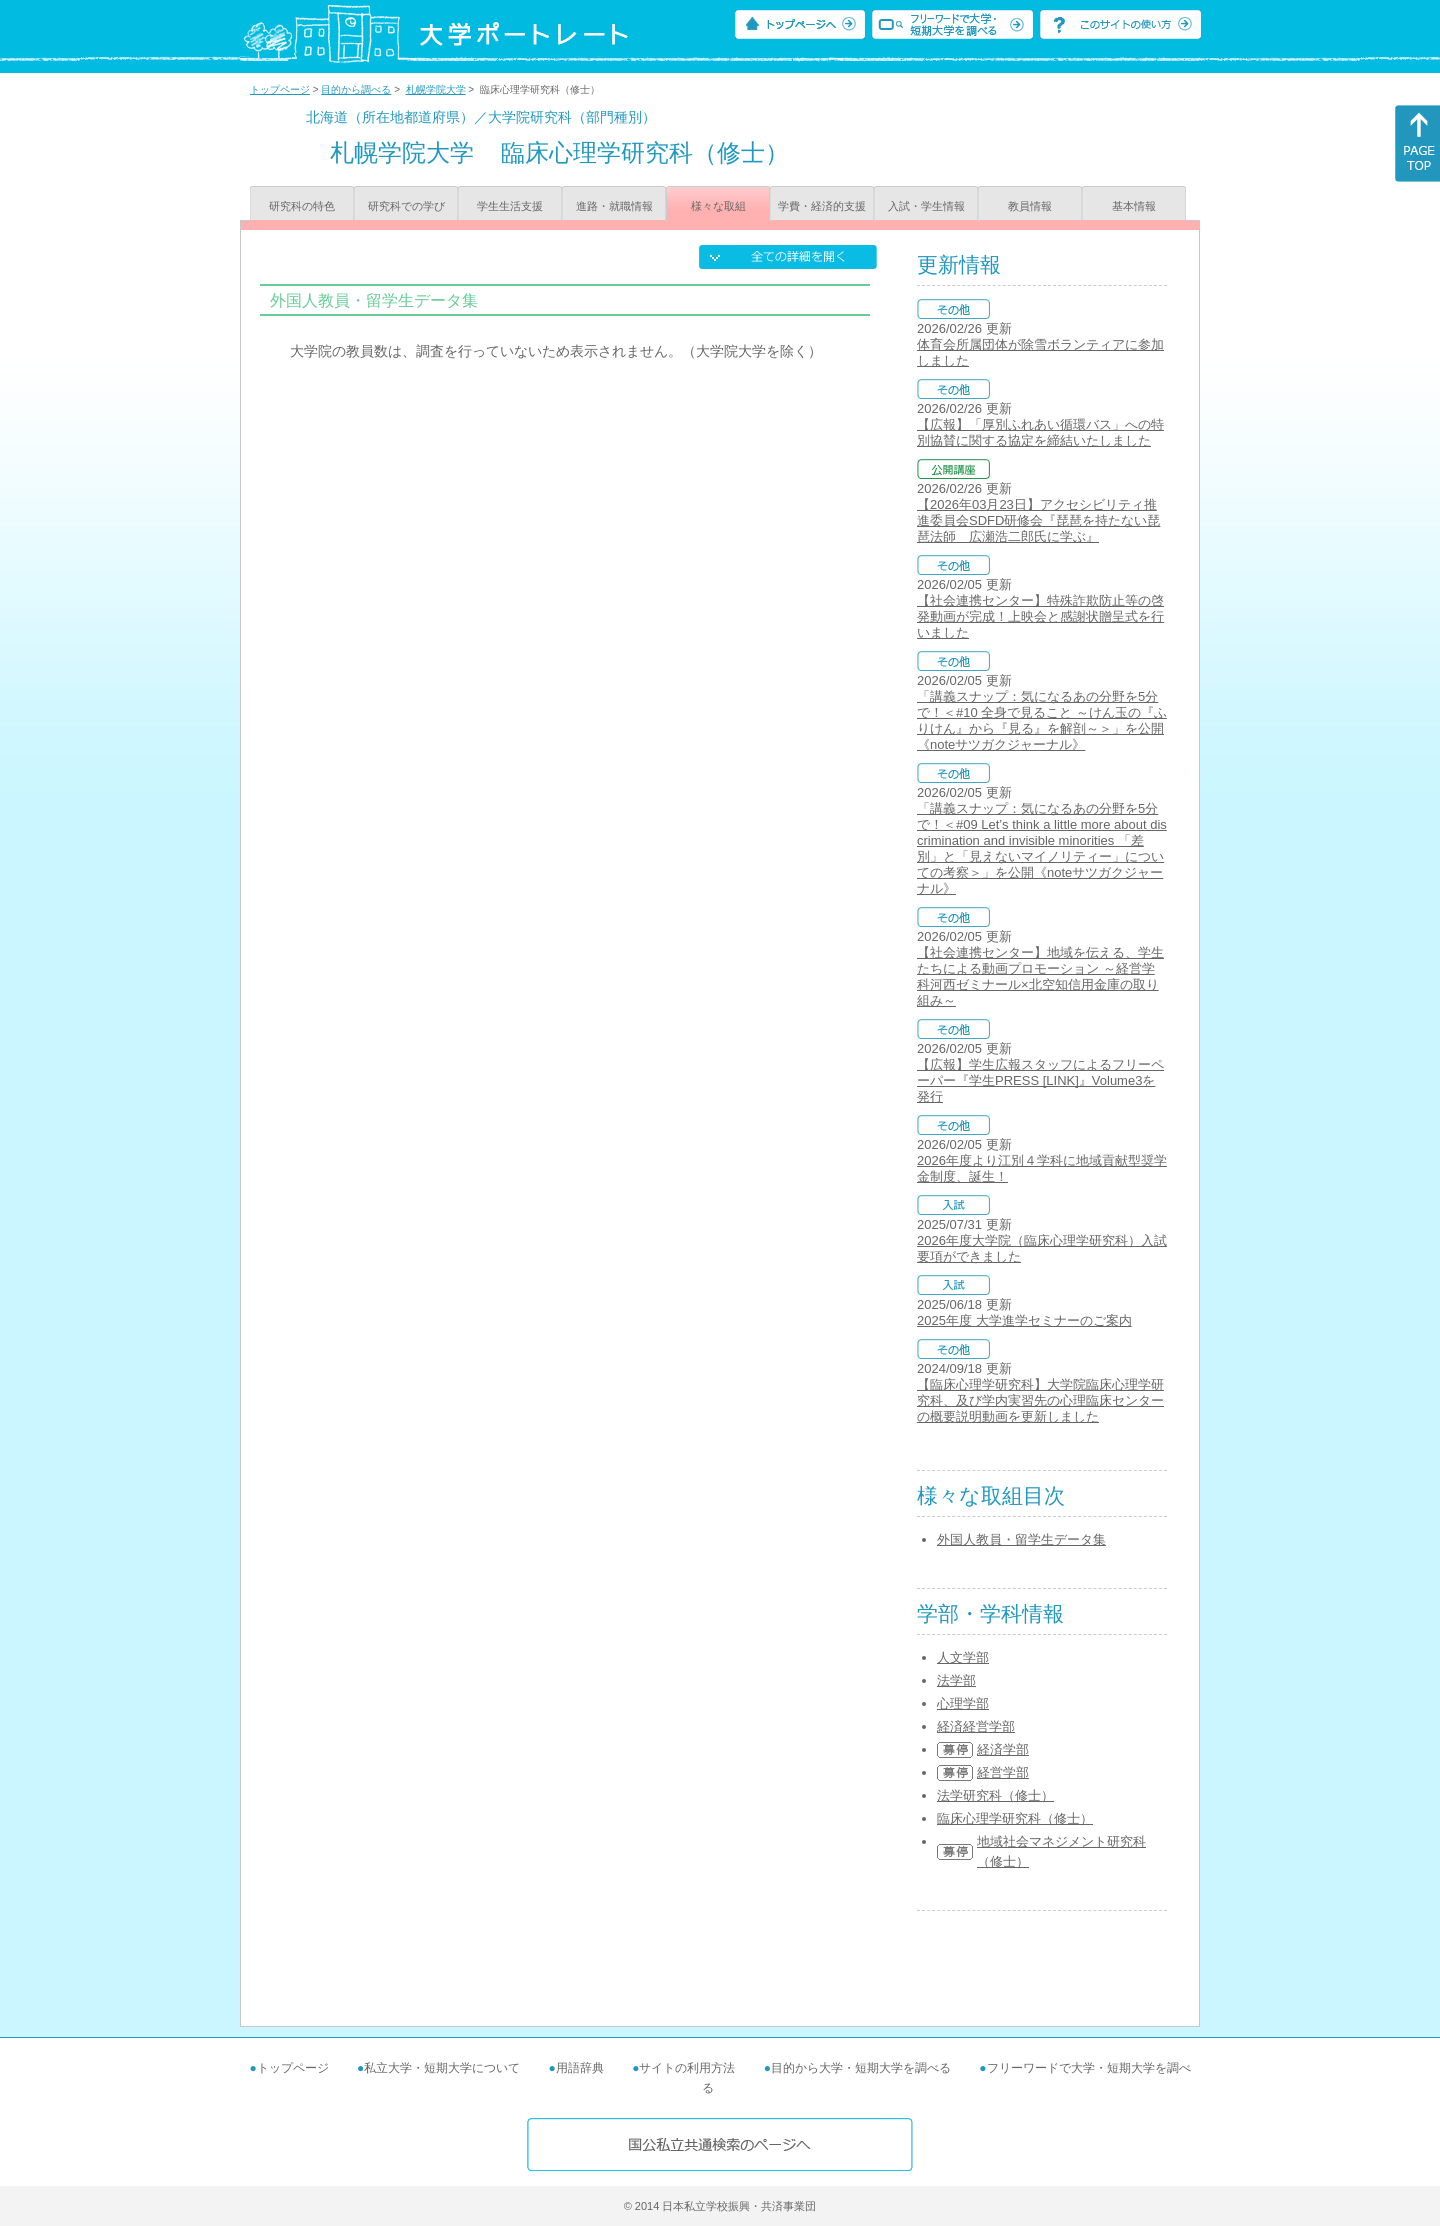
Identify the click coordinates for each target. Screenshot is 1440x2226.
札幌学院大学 (436, 89)
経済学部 (1003, 1749)
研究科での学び (406, 206)
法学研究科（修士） (995, 1795)
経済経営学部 (976, 1726)
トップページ (280, 89)
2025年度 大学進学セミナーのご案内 (1024, 1320)
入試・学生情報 (926, 206)
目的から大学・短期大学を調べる (861, 2068)
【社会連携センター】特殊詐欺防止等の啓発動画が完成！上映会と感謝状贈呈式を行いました (1040, 616)
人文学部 (963, 1657)
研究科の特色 (302, 206)
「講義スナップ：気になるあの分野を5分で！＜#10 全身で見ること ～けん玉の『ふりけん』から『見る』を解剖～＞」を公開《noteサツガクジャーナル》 (1042, 720)
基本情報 (1134, 206)
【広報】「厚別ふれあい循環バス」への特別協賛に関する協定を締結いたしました (1040, 432)
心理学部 (963, 1703)
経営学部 (1003, 1772)
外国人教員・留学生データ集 (1021, 1539)
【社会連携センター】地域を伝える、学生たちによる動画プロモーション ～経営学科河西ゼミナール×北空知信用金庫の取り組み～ (1040, 976)
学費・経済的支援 (822, 206)
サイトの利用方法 (687, 2068)
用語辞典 (580, 2068)
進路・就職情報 (614, 206)
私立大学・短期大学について (442, 2068)
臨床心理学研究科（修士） (1015, 1818)
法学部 (956, 1680)
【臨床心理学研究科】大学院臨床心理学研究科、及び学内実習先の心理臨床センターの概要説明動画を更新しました (1040, 1400)
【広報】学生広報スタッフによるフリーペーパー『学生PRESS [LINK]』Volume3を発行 (1040, 1080)
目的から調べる (356, 89)
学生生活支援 (510, 206)
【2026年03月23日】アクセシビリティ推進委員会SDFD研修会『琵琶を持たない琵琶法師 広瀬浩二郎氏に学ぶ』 (1038, 520)
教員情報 (1030, 206)
